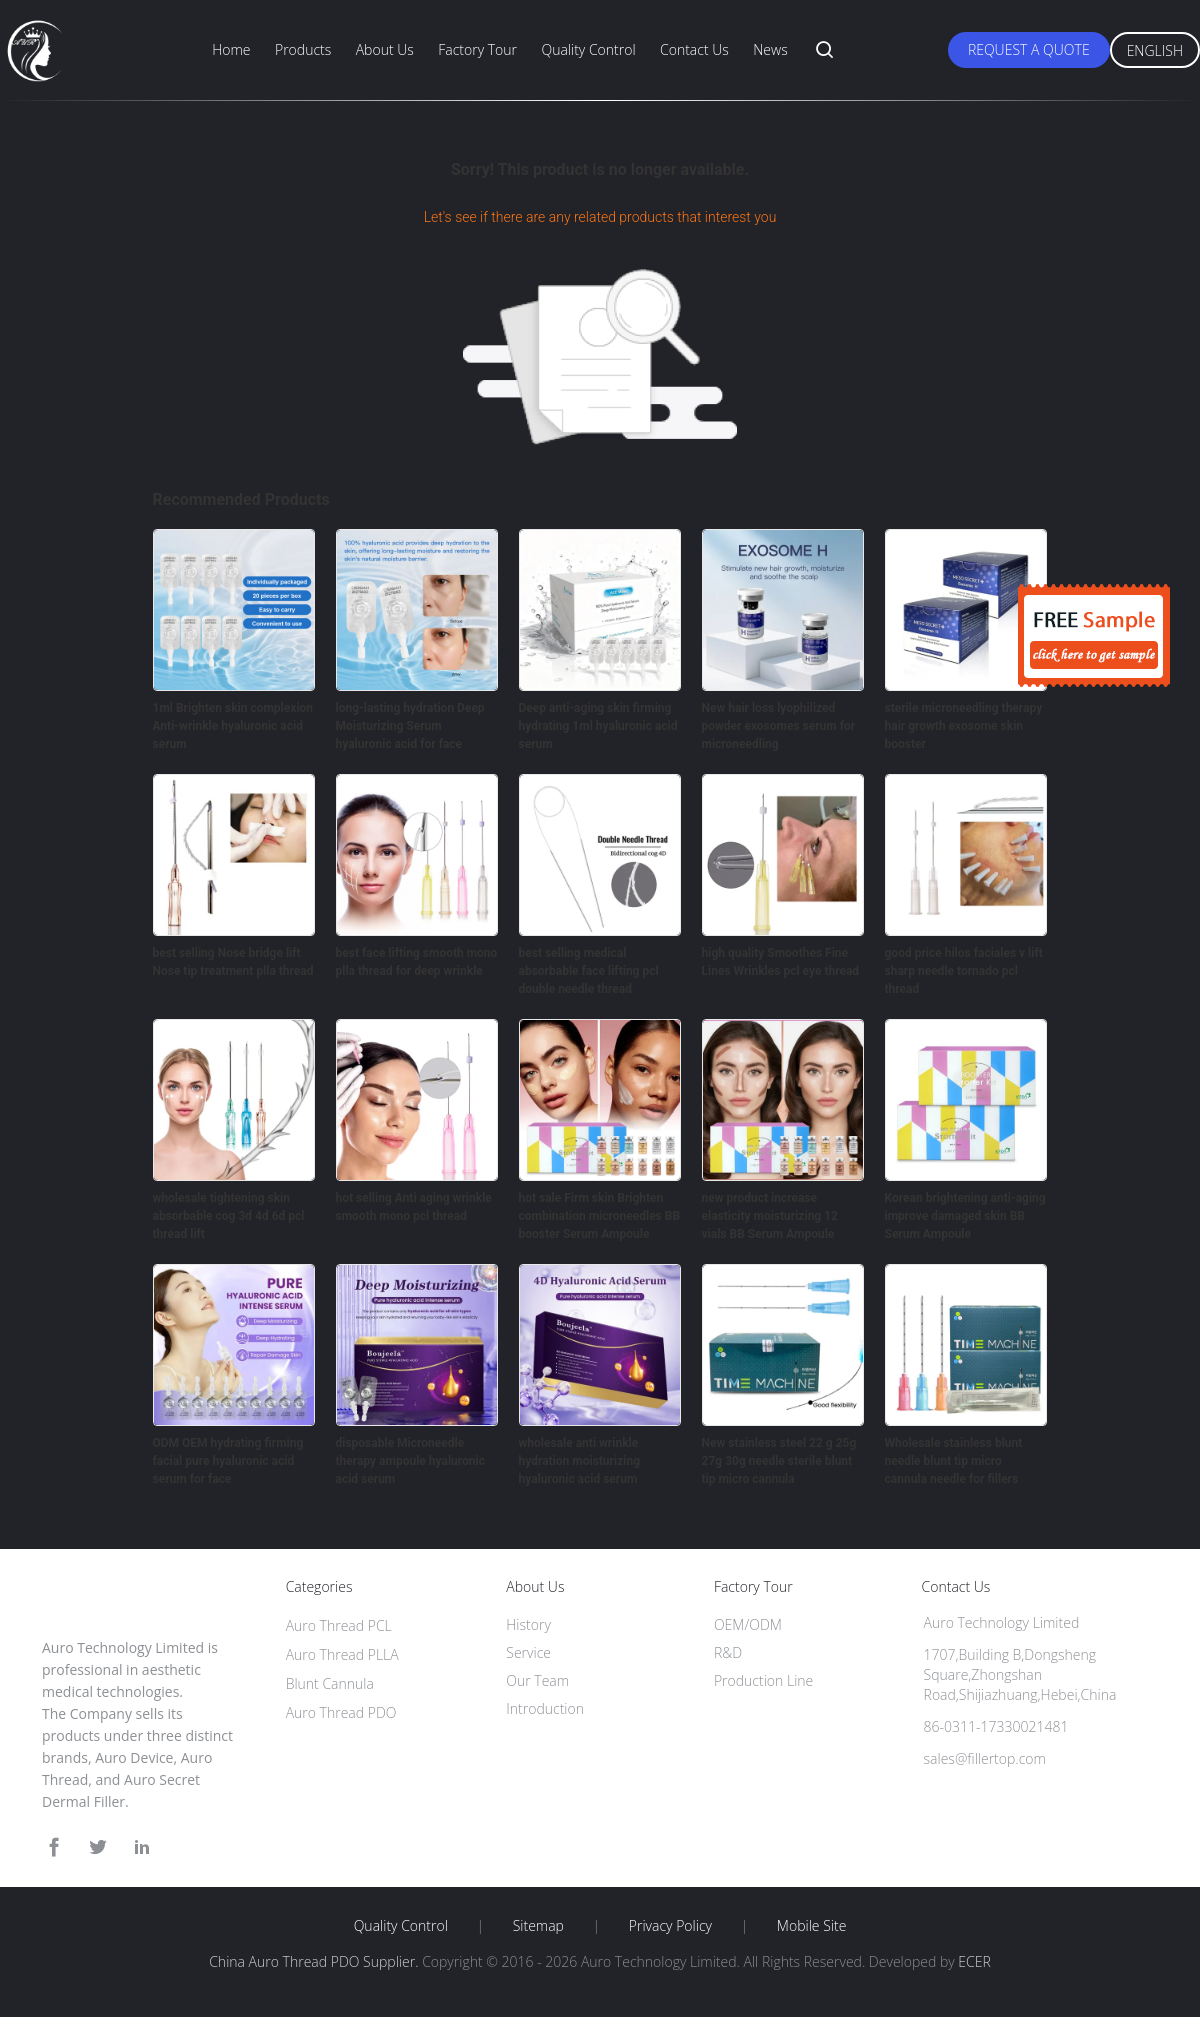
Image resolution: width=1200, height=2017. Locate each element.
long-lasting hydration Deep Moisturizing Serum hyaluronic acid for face (410, 726)
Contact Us (694, 49)
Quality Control (588, 49)
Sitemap (538, 1926)
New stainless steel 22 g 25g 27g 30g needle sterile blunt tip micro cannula (779, 1461)
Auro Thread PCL (339, 1625)
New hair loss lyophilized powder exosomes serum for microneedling (779, 726)
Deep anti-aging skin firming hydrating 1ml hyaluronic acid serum (598, 726)
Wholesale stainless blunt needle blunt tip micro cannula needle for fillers (954, 1461)
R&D (728, 1652)
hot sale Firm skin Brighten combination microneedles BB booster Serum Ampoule (600, 1216)
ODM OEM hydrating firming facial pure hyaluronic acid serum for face (228, 1461)
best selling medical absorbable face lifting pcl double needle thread (589, 971)
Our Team (537, 1680)
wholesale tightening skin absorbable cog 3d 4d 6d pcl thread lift (229, 1216)
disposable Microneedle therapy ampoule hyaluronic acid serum (410, 1461)
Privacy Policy (670, 1926)
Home (231, 49)
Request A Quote (1029, 49)
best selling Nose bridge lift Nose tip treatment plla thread (233, 962)
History (528, 1624)
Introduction (545, 1708)
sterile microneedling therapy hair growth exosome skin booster (964, 726)
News (770, 49)
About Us (385, 49)
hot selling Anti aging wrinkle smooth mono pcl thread (414, 1207)
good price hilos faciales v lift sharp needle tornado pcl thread (964, 971)
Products (303, 49)
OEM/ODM (748, 1624)
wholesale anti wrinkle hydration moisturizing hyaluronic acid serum (580, 1461)
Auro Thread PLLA (342, 1654)
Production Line (763, 1680)
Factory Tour (477, 49)
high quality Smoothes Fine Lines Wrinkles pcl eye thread (781, 962)
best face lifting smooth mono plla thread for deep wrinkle (417, 962)
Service (528, 1652)
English (1155, 50)
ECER (974, 1961)
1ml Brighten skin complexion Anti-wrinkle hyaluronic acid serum (233, 726)
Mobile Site (811, 1926)
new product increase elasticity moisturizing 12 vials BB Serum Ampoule (770, 1216)
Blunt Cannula (330, 1683)
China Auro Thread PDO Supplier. (315, 1961)
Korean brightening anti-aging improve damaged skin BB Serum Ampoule (965, 1216)
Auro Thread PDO (341, 1712)
